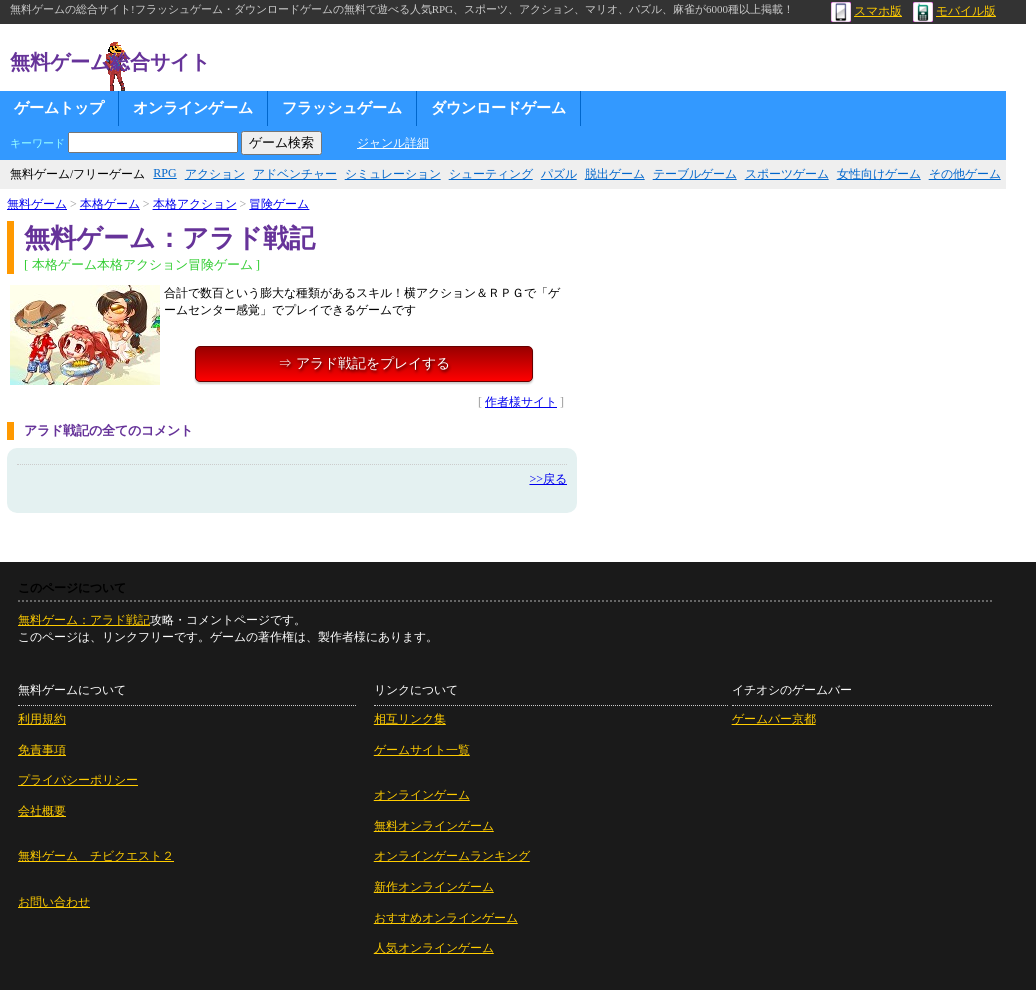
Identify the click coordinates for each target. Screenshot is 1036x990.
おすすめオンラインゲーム (446, 918)
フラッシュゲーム (342, 108)
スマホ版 (866, 11)
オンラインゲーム (193, 108)
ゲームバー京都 (774, 719)
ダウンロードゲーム (498, 108)
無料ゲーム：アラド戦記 (84, 620)
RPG (164, 173)
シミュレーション (393, 174)
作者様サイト (521, 402)
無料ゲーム (37, 204)
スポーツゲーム (787, 174)
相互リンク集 (410, 719)
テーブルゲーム (695, 174)
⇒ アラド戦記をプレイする (364, 363)
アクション (215, 174)
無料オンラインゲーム (434, 826)
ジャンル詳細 (393, 143)
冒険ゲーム (279, 204)
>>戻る (548, 479)
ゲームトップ (59, 108)
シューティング (491, 174)
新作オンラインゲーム (434, 887)
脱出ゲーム (615, 174)
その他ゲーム (965, 174)
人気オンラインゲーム (434, 948)
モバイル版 (954, 11)
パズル (559, 174)
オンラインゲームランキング (452, 856)
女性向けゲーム (879, 174)
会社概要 (42, 811)
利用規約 (42, 719)
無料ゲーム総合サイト (110, 62)
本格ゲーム (110, 204)
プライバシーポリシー (78, 780)
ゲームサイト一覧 (422, 750)
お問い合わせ (54, 902)
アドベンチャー (295, 174)
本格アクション (195, 204)
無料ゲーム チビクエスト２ (96, 856)
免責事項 (42, 750)
